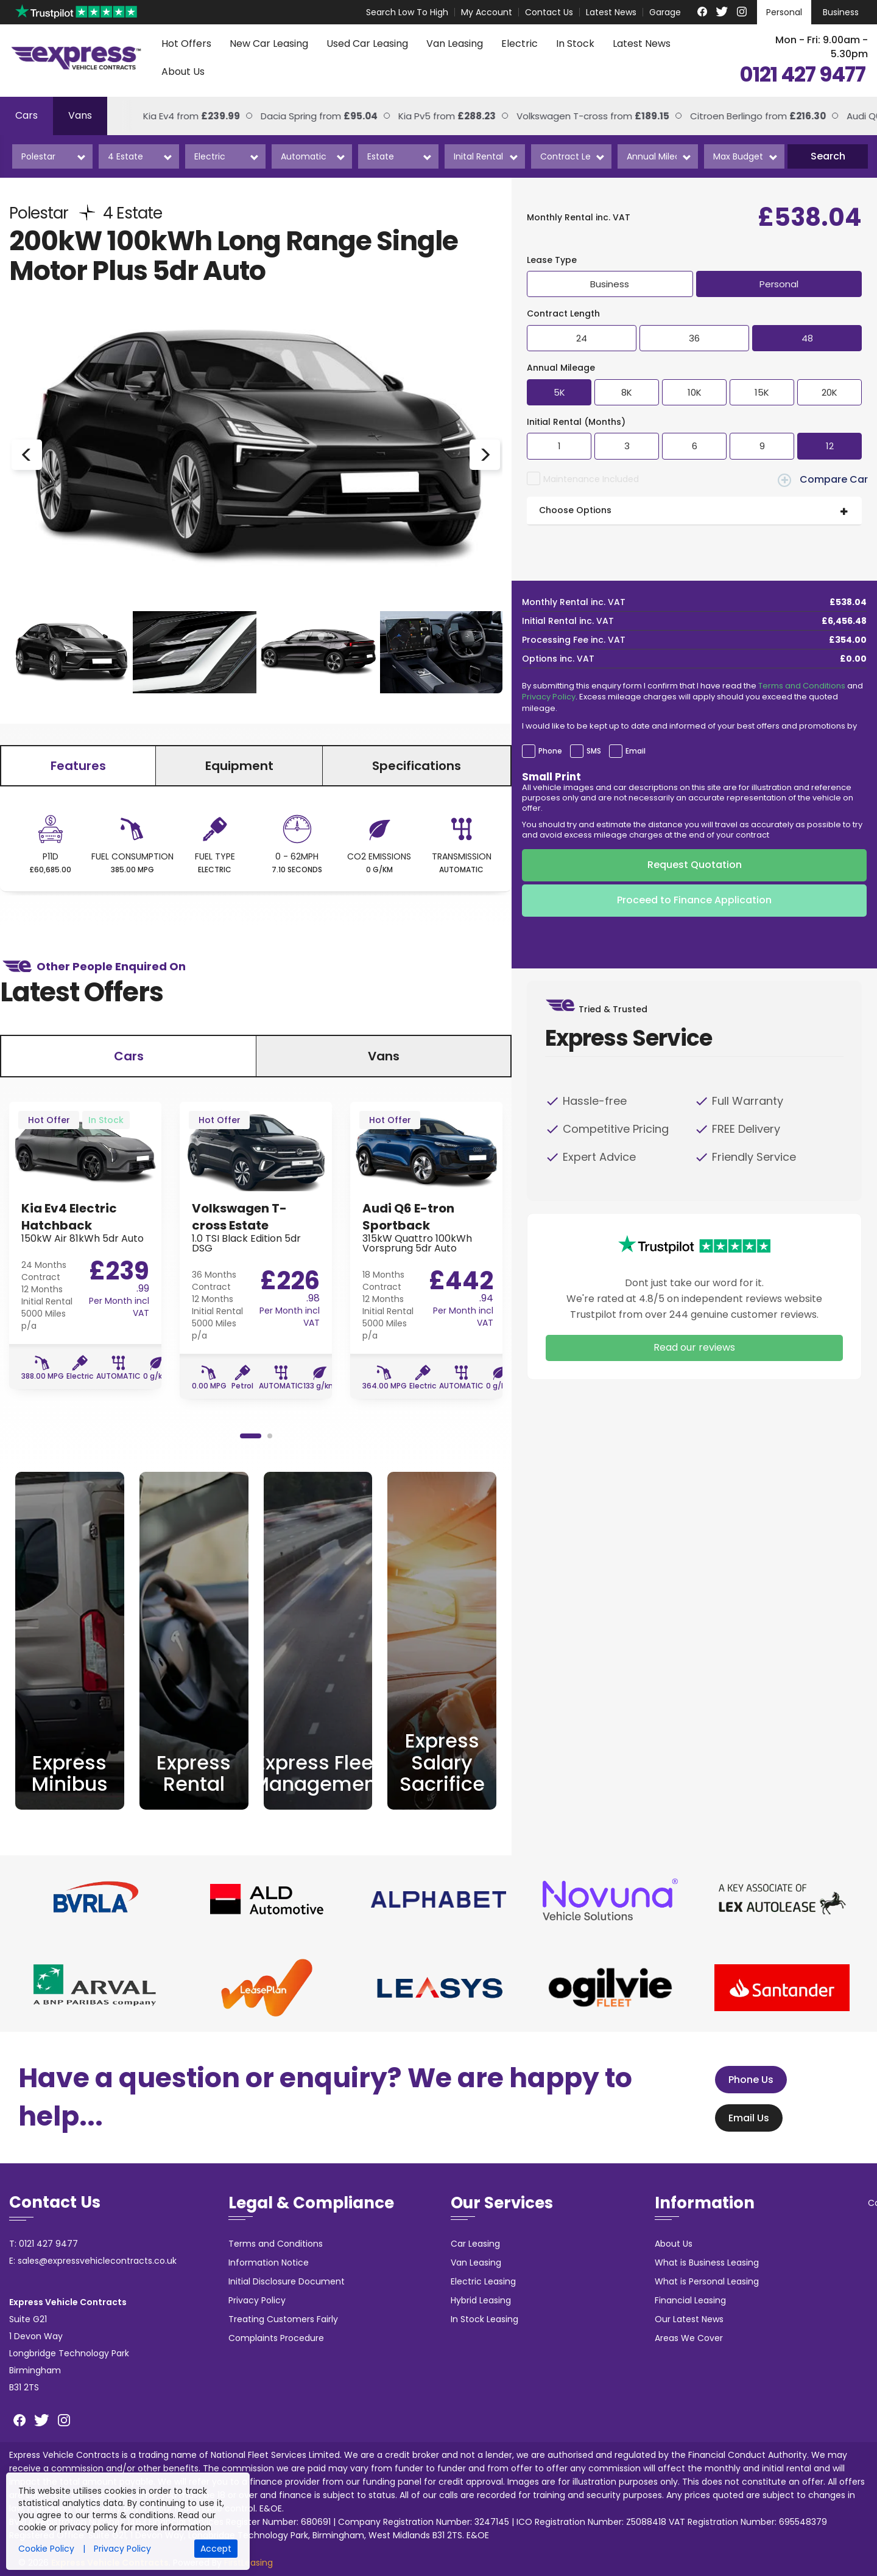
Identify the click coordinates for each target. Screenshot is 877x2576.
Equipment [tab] (239, 765)
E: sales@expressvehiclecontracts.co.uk (93, 2261)
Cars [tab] (129, 1056)
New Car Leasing (269, 44)
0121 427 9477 (802, 75)
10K (695, 392)
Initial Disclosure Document (286, 2281)
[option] (255, 454)
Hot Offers (186, 44)
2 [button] (269, 1435)
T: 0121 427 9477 (43, 2244)
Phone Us (747, 2080)
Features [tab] (78, 765)
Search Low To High (407, 12)
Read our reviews (694, 1347)
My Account (486, 12)
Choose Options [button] (575, 510)
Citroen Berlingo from (739, 116)
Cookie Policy (46, 2549)
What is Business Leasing (707, 2262)
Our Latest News (689, 2319)
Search (828, 156)
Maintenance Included (591, 479)
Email (635, 751)
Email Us (745, 2118)
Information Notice (268, 2262)
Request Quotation (694, 865)
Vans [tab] (384, 1056)
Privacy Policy (549, 696)
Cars (26, 115)
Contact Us (549, 12)
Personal (784, 12)
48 (807, 338)
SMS (593, 751)
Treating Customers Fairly (283, 2319)
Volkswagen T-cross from (574, 116)
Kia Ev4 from (172, 116)
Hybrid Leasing (481, 2300)
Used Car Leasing (367, 44)
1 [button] (250, 1435)
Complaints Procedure (276, 2338)
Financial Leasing (690, 2300)
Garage (665, 12)
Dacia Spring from (300, 116)
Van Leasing (454, 44)
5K (559, 392)
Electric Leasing (483, 2281)
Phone (550, 751)
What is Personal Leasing (707, 2281)
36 (694, 338)
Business (841, 12)
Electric (519, 44)
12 (830, 445)
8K (626, 392)
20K (829, 392)
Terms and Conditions (801, 685)
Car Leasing (475, 2244)
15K (762, 392)
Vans (80, 115)
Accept (215, 2549)
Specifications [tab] (416, 765)
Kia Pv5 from (428, 116)
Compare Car (823, 479)
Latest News (611, 12)
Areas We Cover (689, 2338)
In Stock (575, 44)
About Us (183, 72)
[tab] (694, 511)
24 (581, 338)
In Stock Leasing (484, 2319)
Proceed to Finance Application (694, 900)
